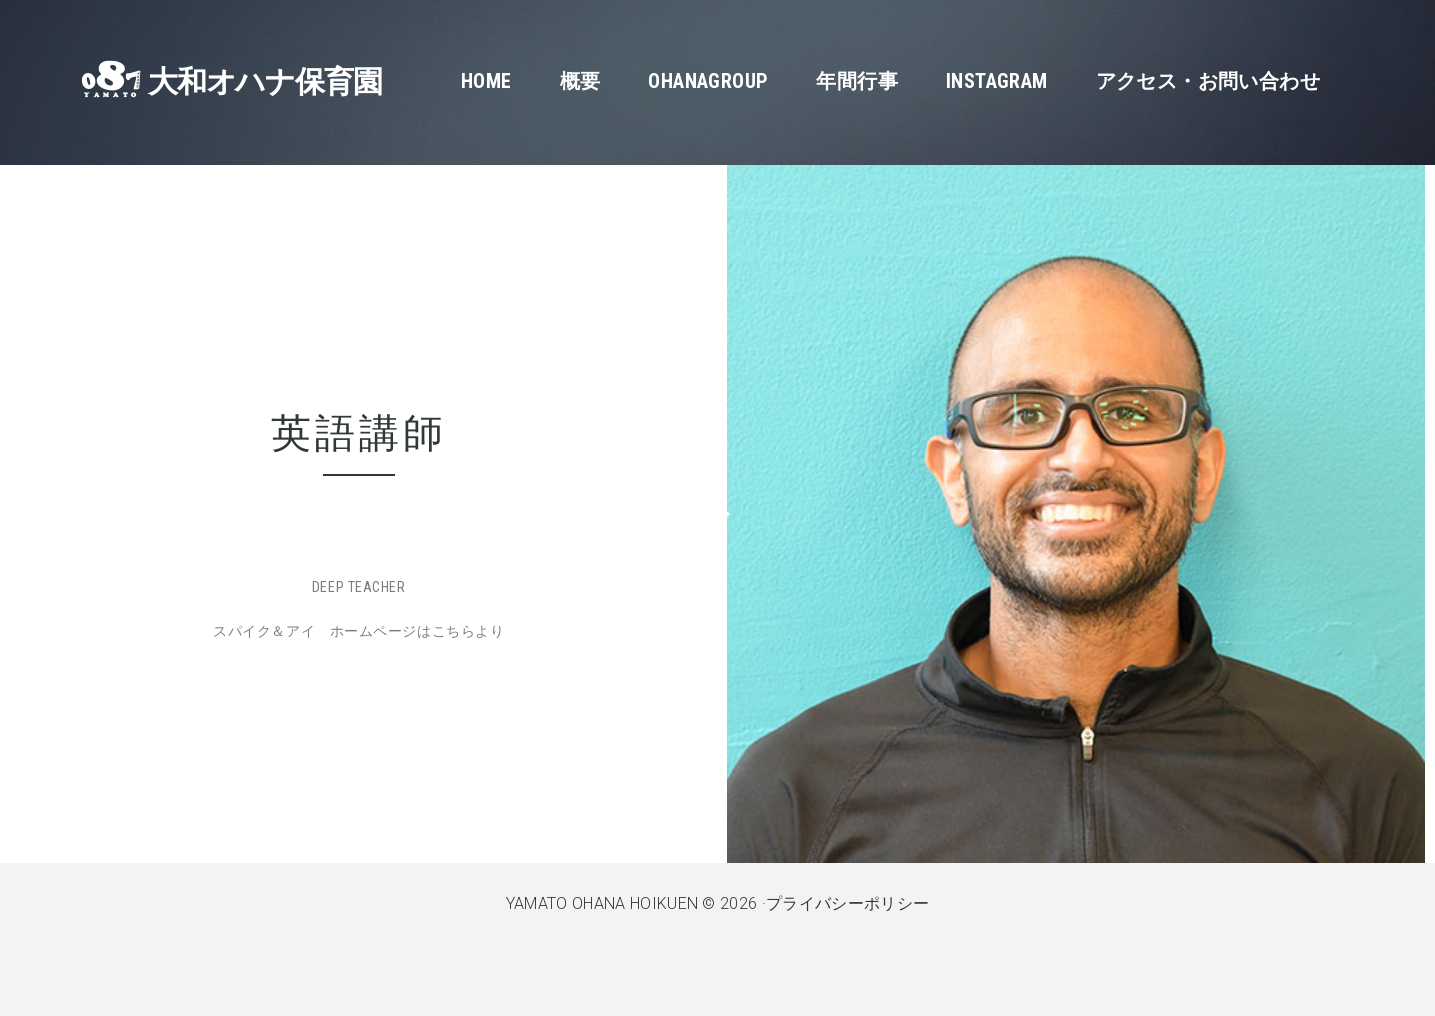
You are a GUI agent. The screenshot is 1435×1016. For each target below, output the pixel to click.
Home (486, 81)
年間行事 (857, 81)
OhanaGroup (708, 81)
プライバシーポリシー (847, 903)
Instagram (997, 81)
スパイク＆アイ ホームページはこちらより (358, 631)
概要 (580, 81)
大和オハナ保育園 (264, 81)
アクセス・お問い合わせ (1208, 81)
